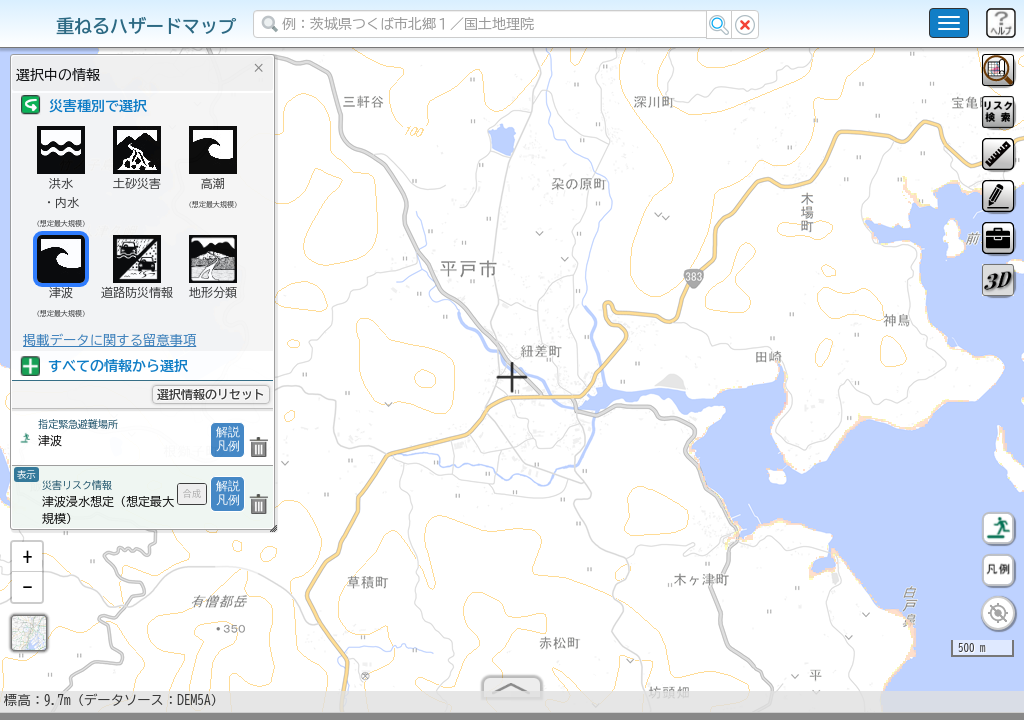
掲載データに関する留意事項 (109, 340)
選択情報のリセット (211, 394)
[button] (27, 565)
